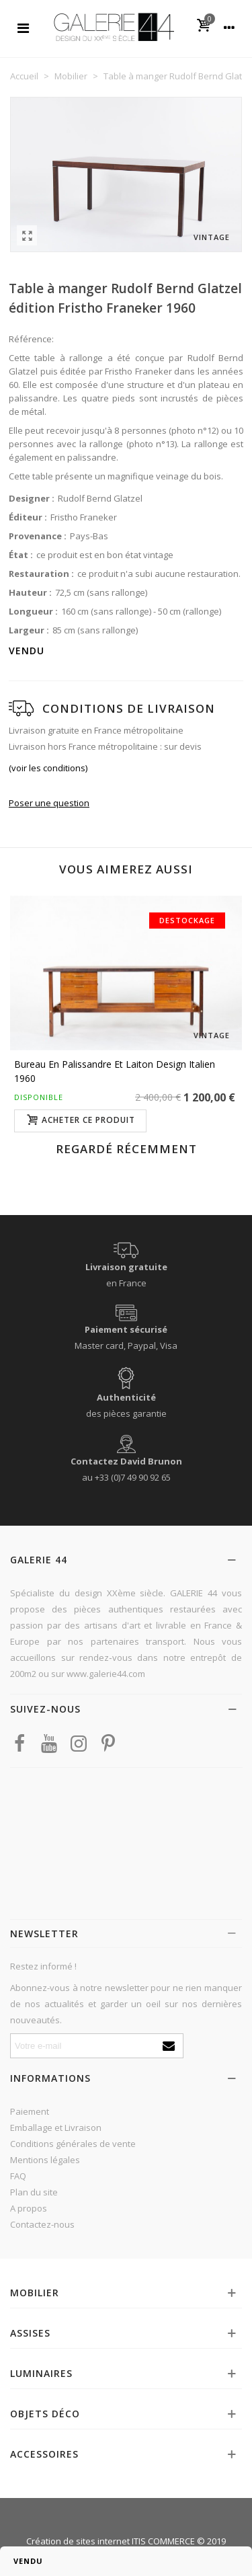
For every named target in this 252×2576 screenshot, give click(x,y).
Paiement (29, 2111)
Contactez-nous (42, 2224)
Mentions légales (45, 2160)
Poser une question (49, 803)
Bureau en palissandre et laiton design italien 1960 (114, 1071)
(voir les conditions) (48, 768)
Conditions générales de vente (73, 2144)
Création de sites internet (78, 2541)
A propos (28, 2208)
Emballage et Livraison (55, 2127)
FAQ (18, 2176)
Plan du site (34, 2192)
